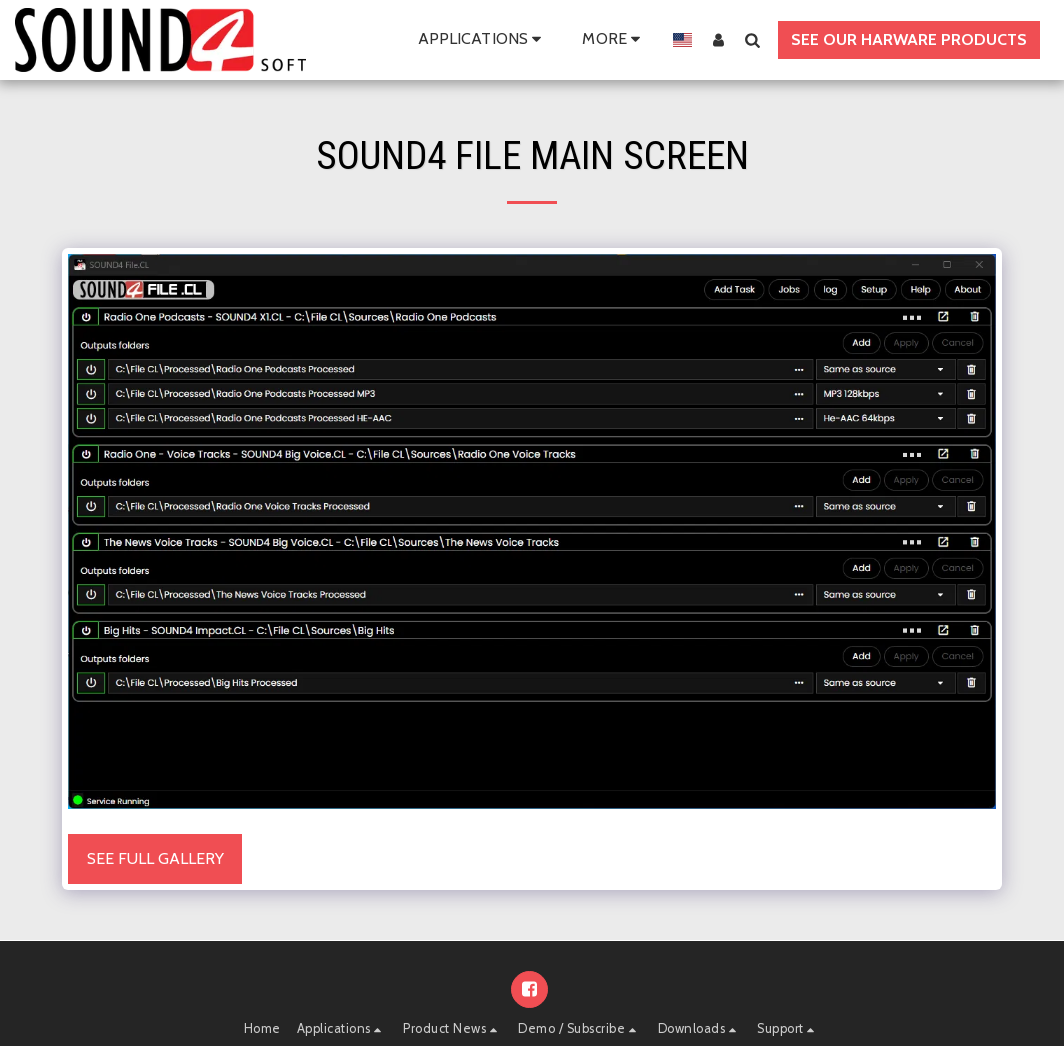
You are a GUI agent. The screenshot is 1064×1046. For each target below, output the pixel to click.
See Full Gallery (155, 858)
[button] (483, 40)
